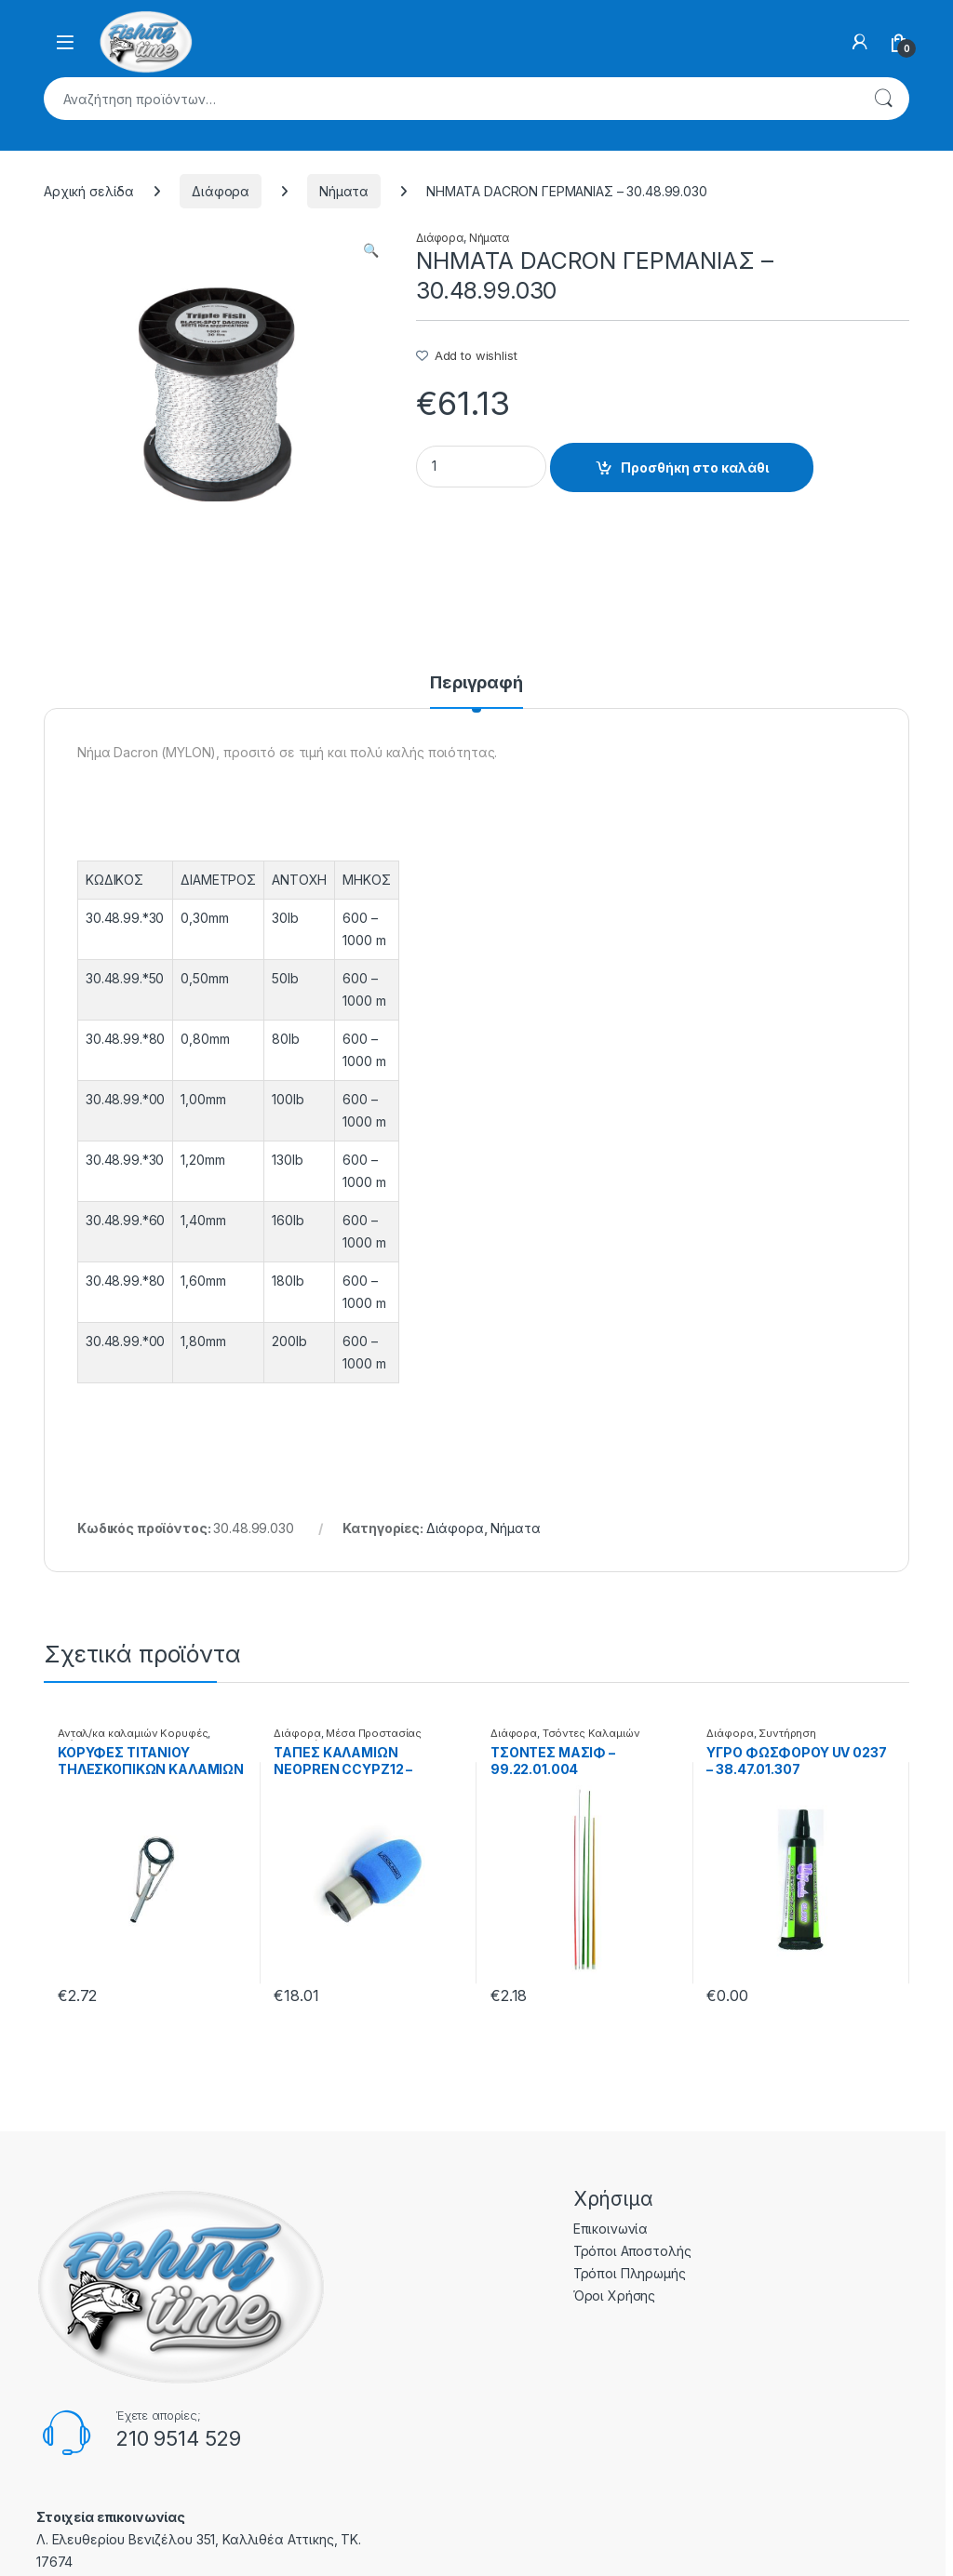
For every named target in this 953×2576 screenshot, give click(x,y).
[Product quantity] (481, 466)
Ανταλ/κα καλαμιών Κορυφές (133, 1733)
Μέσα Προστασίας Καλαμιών (348, 1739)
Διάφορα (220, 191)
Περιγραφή (476, 683)
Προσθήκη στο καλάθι (695, 467)
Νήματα (344, 191)
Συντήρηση (787, 1733)
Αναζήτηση (883, 98)
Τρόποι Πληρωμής (629, 2273)
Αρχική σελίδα (89, 191)
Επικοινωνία (610, 2228)
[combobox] (450, 98)
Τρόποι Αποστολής (632, 2251)
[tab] (476, 691)
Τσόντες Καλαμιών (591, 1733)
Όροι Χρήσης (614, 2295)
